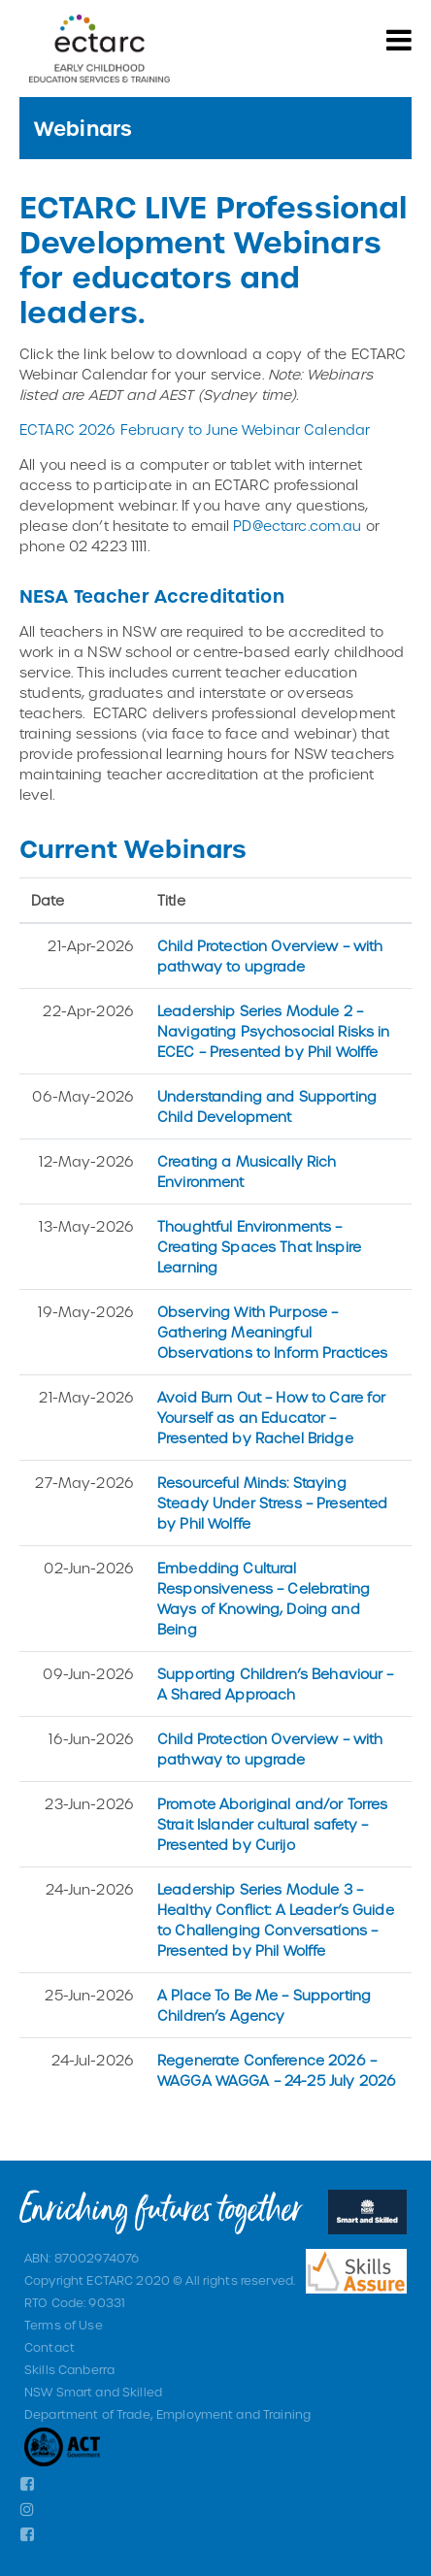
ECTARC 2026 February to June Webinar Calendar (194, 429)
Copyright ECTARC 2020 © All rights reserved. (159, 2280)
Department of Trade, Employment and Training (167, 2414)
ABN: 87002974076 (81, 2257)
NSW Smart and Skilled (93, 2391)
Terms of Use (63, 2324)
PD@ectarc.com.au (297, 525)
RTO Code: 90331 (74, 2302)
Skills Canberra (69, 2369)
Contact (49, 2347)
